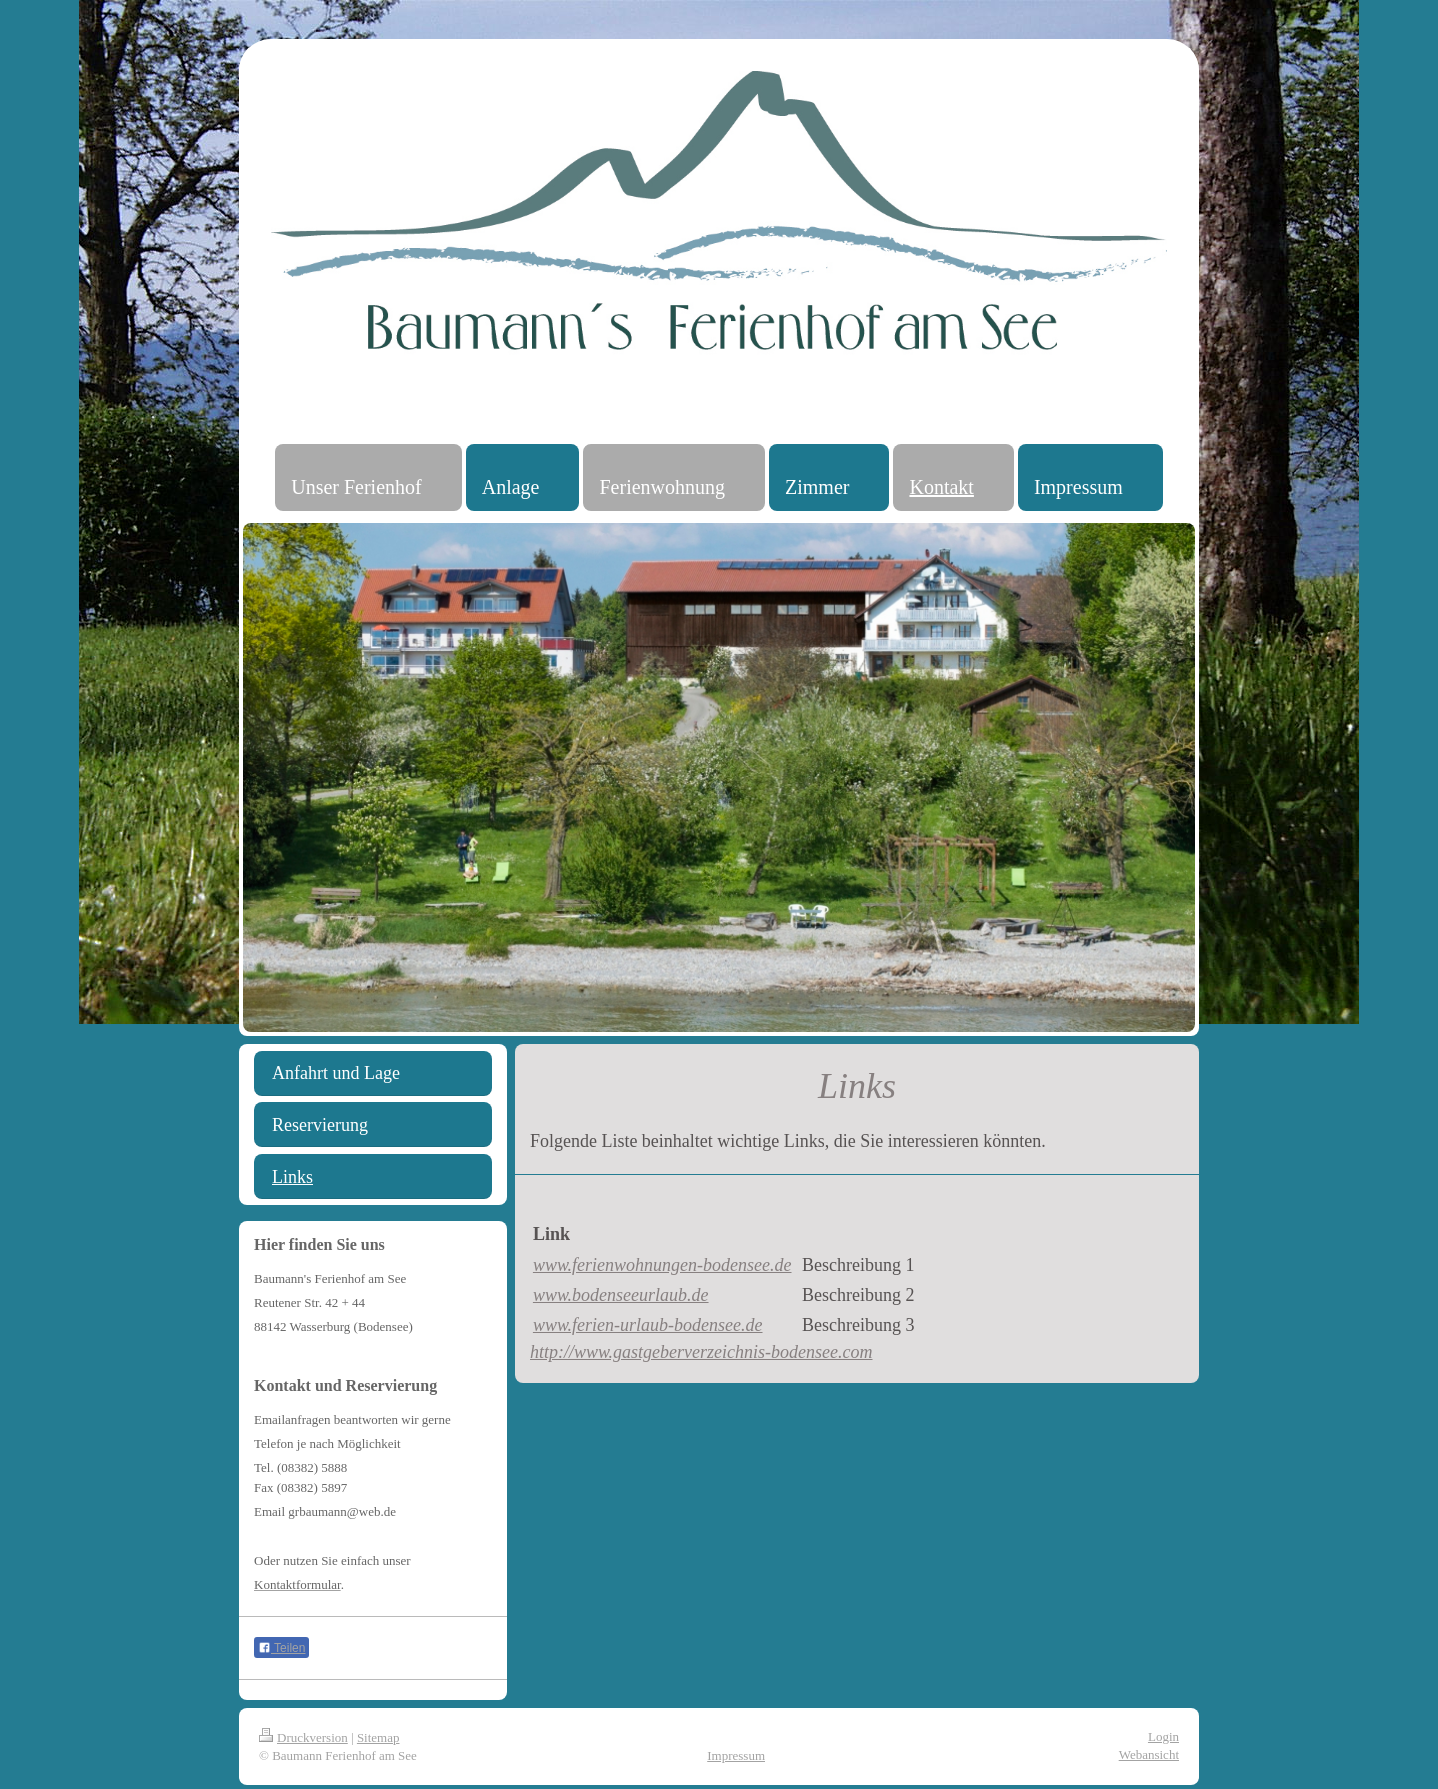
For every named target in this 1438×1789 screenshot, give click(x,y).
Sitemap (378, 1737)
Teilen (281, 1648)
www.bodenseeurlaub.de (621, 1295)
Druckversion (303, 1737)
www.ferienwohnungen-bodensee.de (662, 1265)
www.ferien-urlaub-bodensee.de (648, 1325)
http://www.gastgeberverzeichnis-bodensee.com (701, 1352)
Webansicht (1149, 1754)
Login (1163, 1736)
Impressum (736, 1755)
